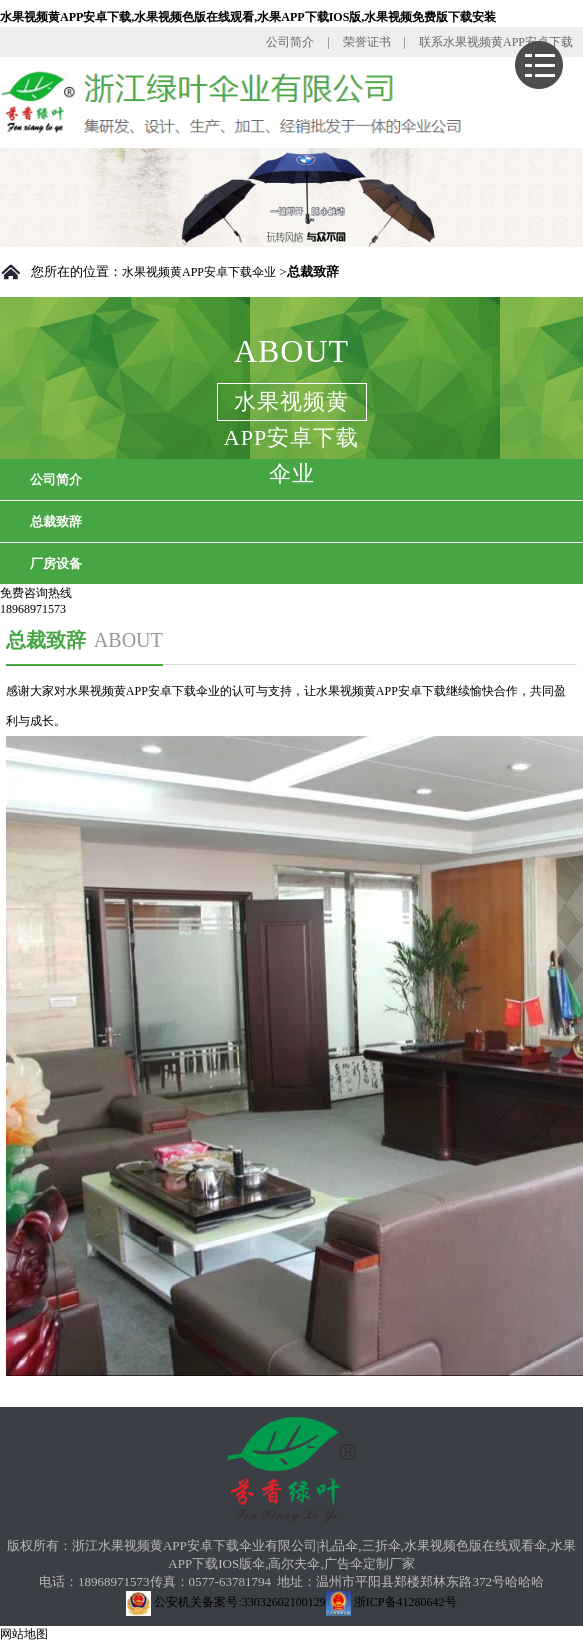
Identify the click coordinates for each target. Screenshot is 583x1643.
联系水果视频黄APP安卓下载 (496, 42)
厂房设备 (56, 563)
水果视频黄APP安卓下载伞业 (199, 272)
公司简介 (290, 42)
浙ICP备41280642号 (391, 1602)
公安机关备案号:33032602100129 (225, 1602)
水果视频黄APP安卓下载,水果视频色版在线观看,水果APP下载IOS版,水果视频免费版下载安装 (248, 17)
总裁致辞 (56, 521)
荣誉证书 (367, 42)
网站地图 (24, 1634)
